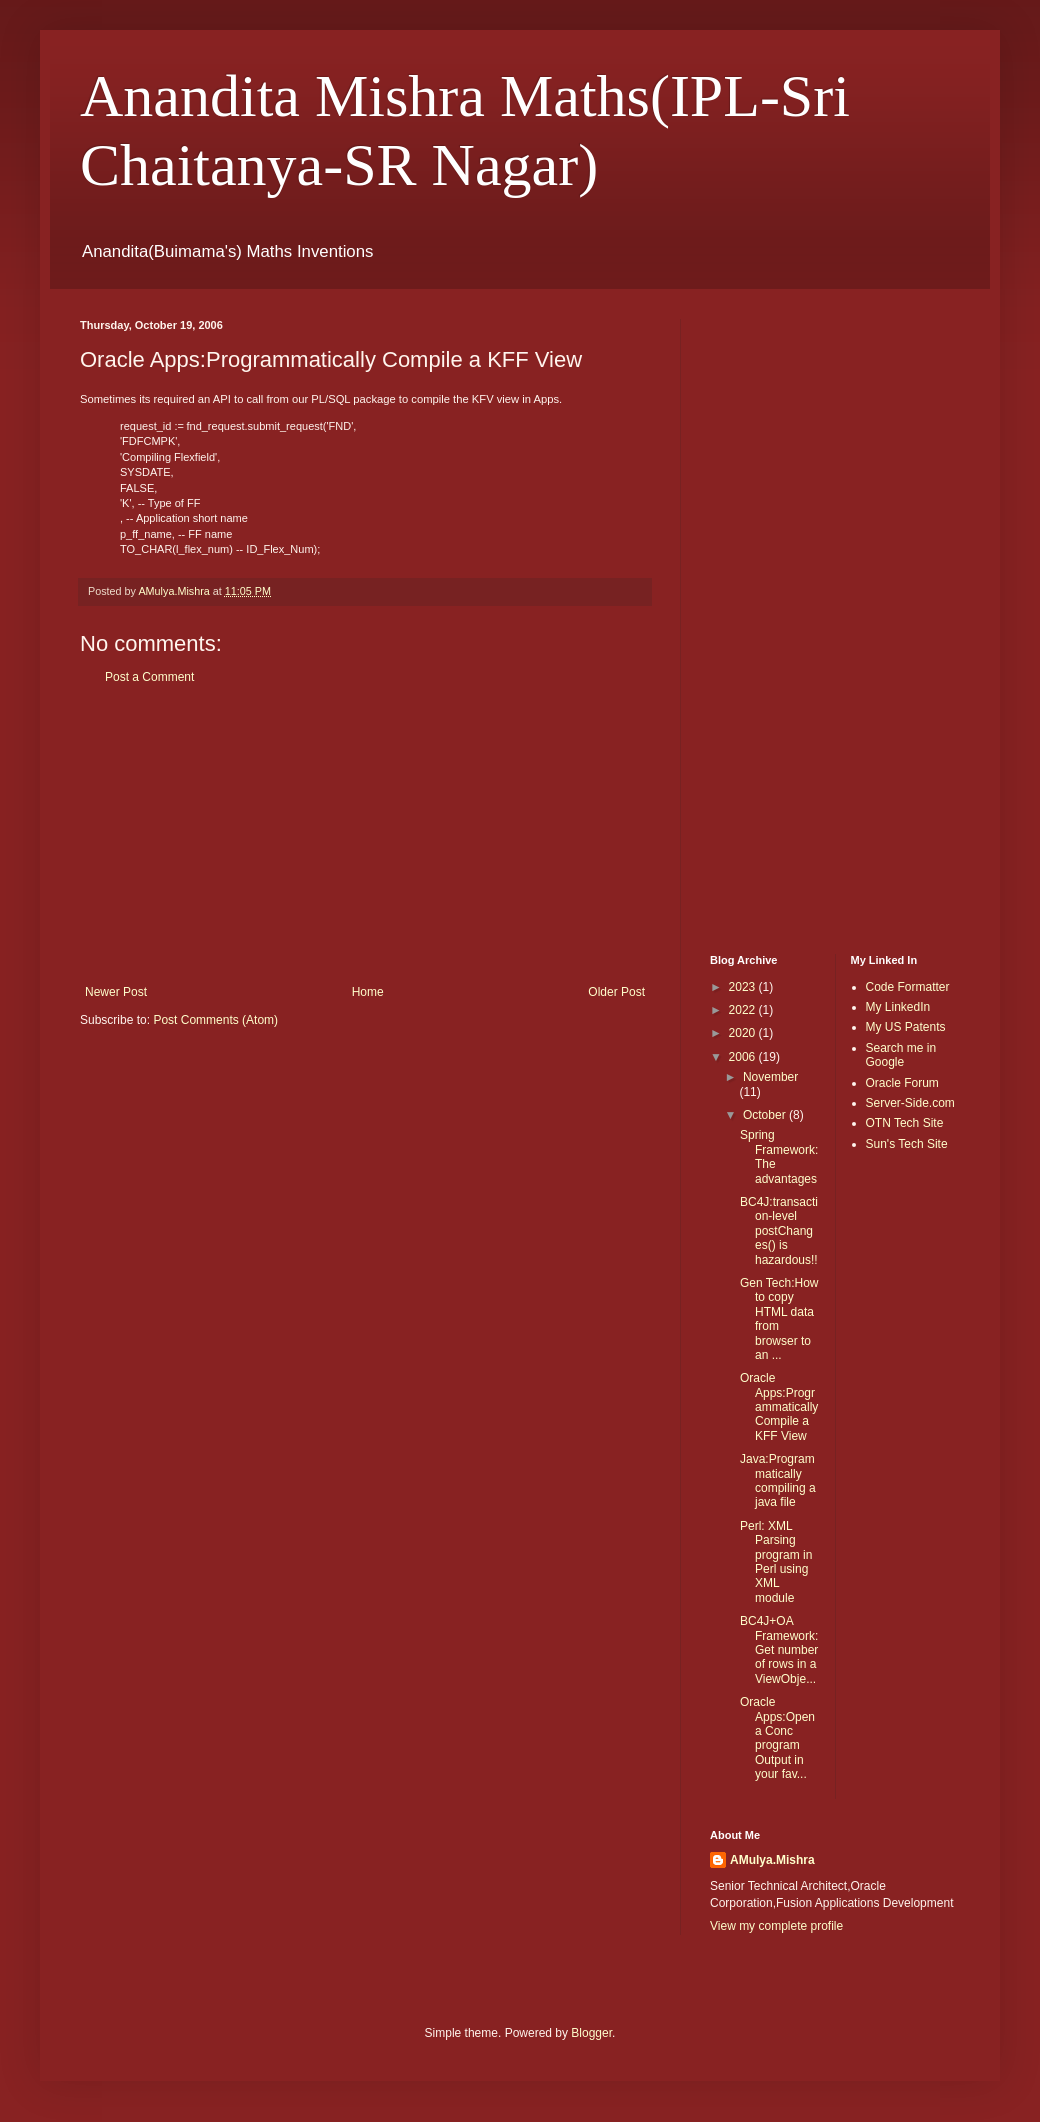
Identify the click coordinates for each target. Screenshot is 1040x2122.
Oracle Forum (902, 1083)
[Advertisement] (365, 835)
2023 (744, 987)
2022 (744, 1010)
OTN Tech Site (905, 1123)
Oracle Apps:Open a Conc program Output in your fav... (777, 1738)
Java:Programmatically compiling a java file (778, 1480)
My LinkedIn (898, 1007)
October (766, 1115)
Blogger (591, 2033)
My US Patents (906, 1027)
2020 (744, 1033)
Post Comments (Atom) (215, 1020)
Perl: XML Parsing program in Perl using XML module (776, 1562)
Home (368, 992)
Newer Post (116, 992)
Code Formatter (908, 987)
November (770, 1077)
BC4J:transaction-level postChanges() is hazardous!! (779, 1231)
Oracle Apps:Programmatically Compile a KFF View (779, 1407)
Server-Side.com (910, 1103)
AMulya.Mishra (772, 1860)
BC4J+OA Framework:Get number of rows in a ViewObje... (779, 1650)
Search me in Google (901, 1055)
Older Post (616, 992)
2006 (744, 1057)
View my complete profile (776, 1926)
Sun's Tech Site (907, 1144)
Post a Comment (149, 677)
